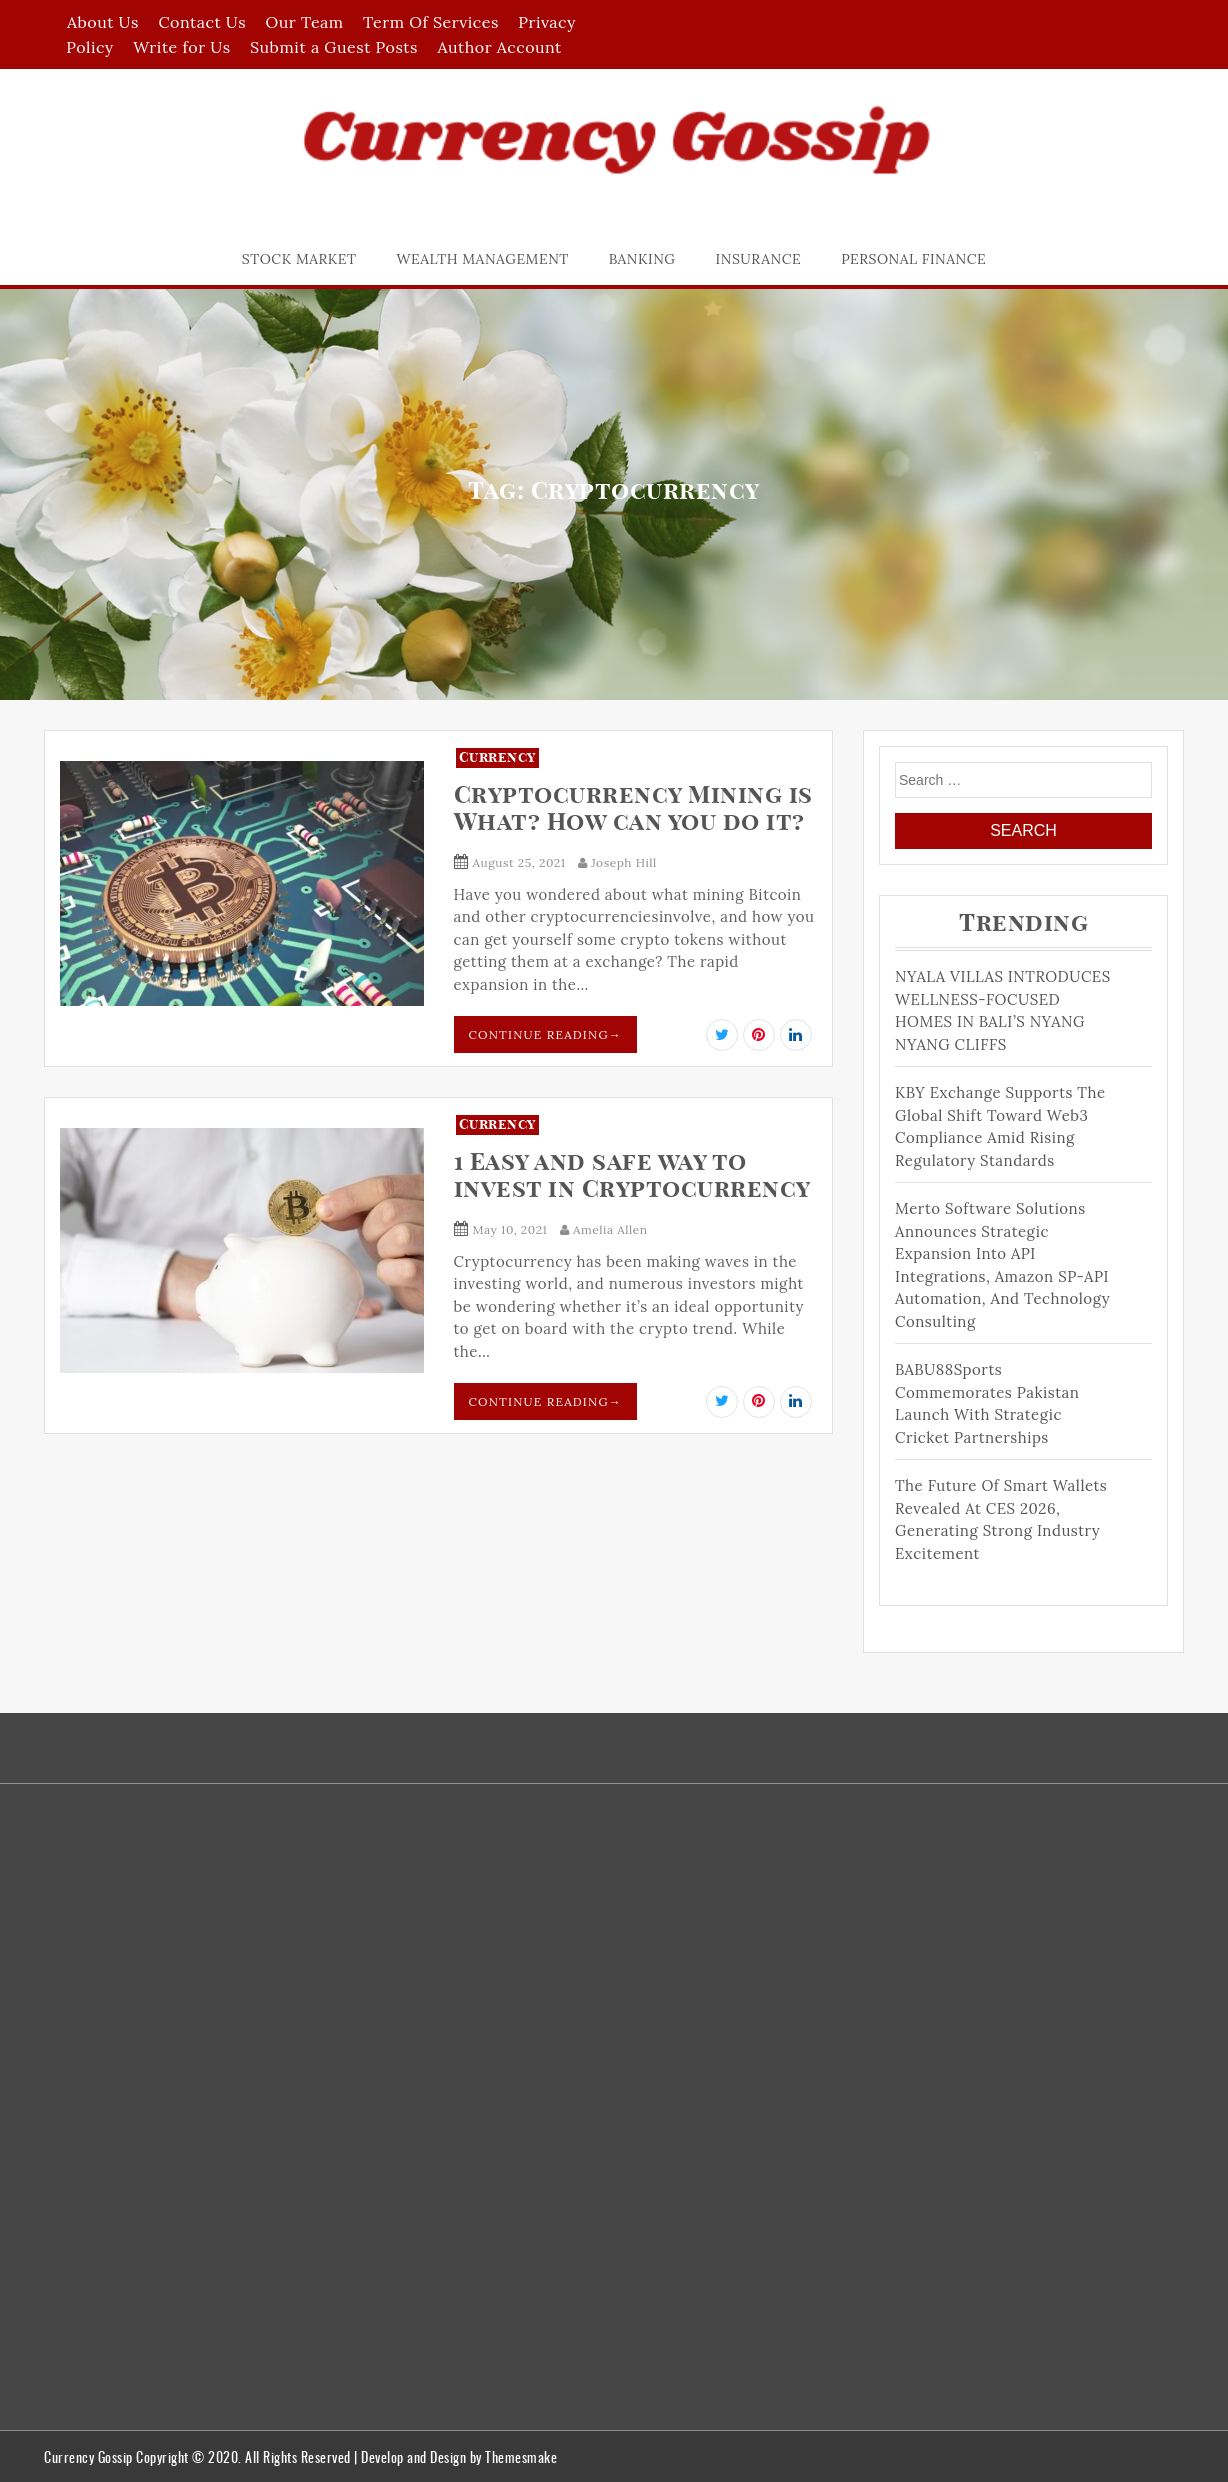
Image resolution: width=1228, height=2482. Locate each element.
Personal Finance (913, 259)
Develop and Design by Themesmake (459, 2456)
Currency (497, 758)
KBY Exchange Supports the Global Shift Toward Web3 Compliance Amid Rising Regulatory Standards (1000, 1126)
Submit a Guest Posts (334, 47)
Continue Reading (545, 1034)
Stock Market (299, 259)
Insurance (759, 259)
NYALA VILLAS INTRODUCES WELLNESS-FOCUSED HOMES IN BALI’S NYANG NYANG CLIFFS (1003, 1010)
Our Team (305, 22)
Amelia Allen (604, 1229)
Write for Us (181, 47)
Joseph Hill (617, 862)
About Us (103, 22)
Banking (642, 259)
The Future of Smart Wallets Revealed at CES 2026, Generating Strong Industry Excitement (1001, 1519)
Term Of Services (431, 22)
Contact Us (202, 22)
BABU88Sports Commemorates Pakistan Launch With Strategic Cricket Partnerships (987, 1403)
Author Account (499, 47)
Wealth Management (483, 259)
